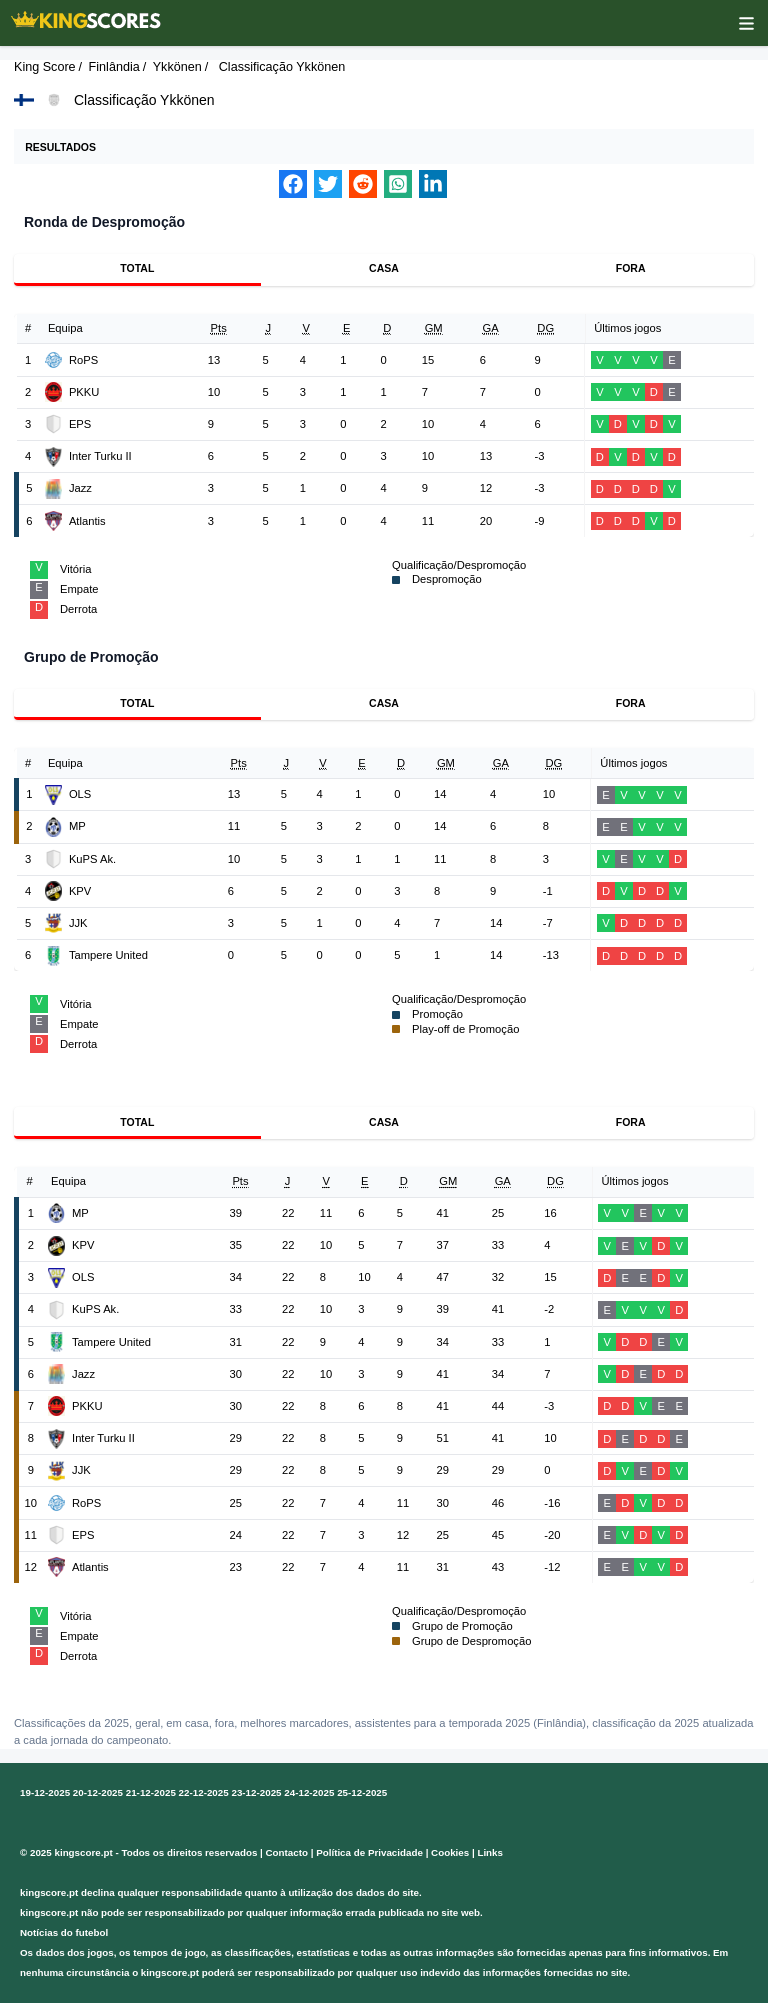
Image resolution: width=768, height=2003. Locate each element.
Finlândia (114, 67)
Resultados (60, 147)
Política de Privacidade (369, 1852)
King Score (45, 67)
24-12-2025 (309, 1792)
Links (490, 1852)
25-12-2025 (362, 1792)
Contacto (287, 1852)
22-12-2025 (204, 1792)
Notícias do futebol (64, 1932)
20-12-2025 (98, 1792)
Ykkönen (177, 67)
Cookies (450, 1852)
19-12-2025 (45, 1792)
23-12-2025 (256, 1792)
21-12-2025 (151, 1792)
